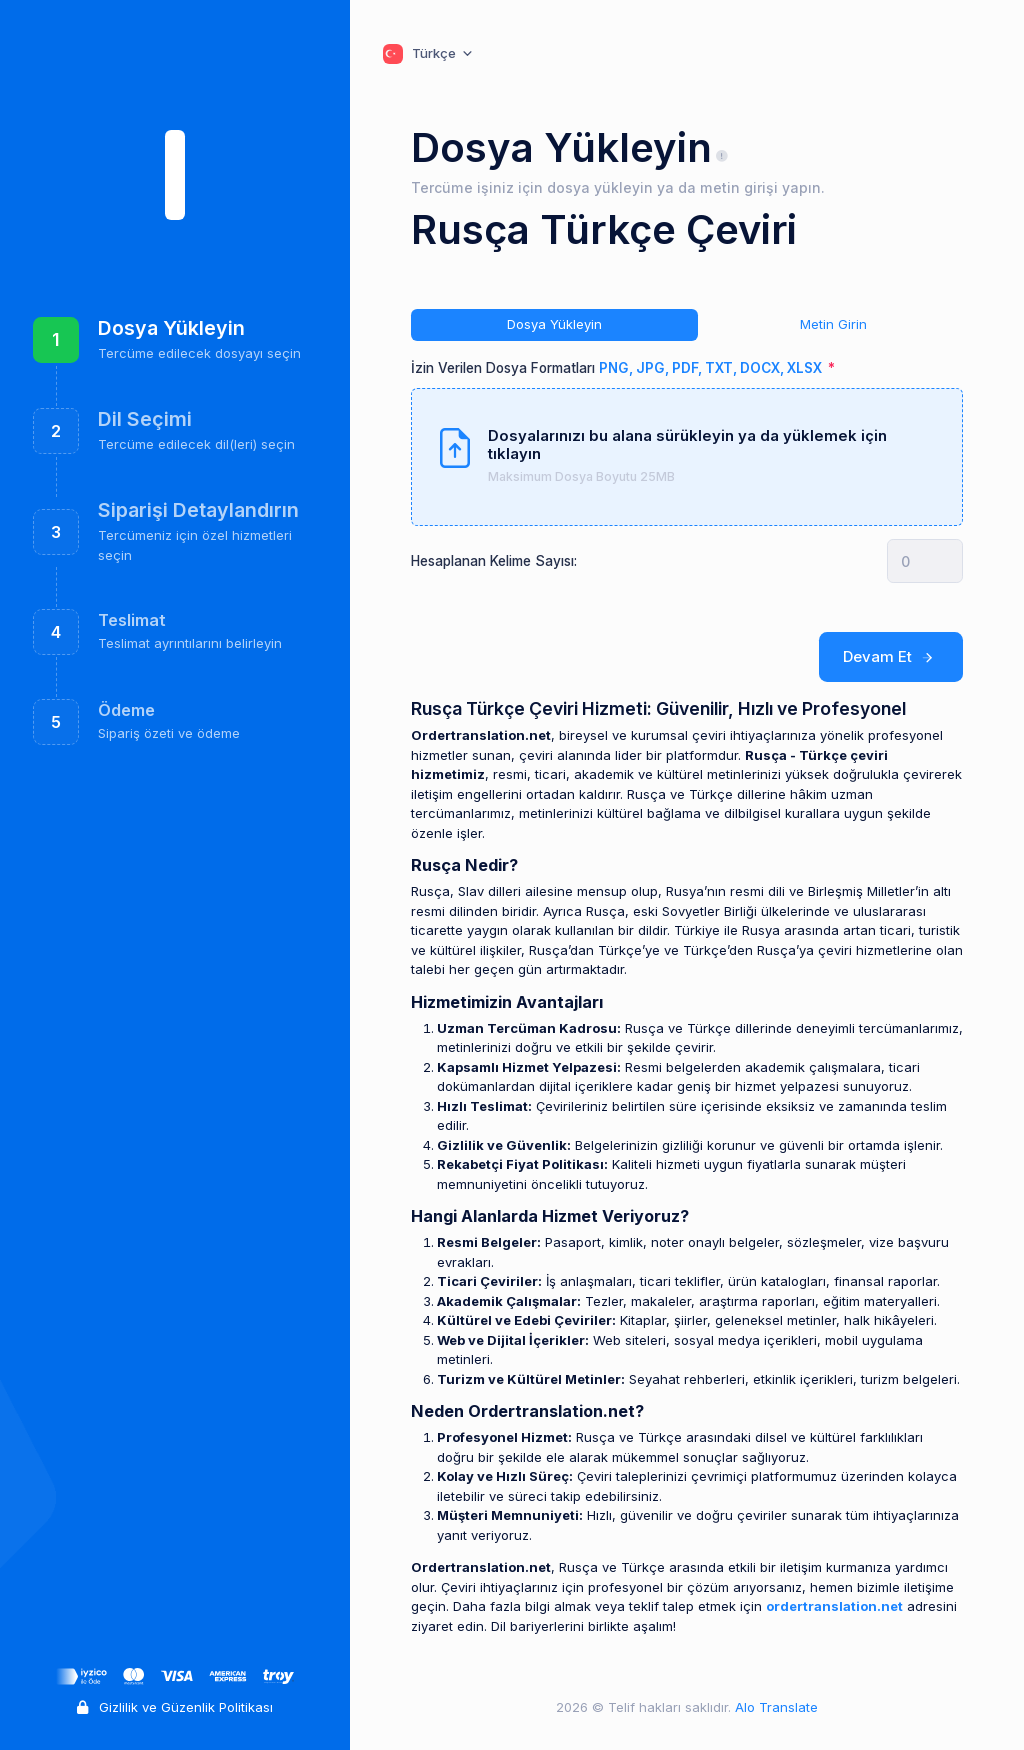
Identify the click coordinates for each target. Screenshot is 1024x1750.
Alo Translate (774, 1707)
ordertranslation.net (834, 1606)
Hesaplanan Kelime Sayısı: (494, 561)
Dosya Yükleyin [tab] (554, 324)
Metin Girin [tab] (833, 324)
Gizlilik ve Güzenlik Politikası (175, 1707)
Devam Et (891, 657)
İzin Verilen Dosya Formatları (618, 368)
